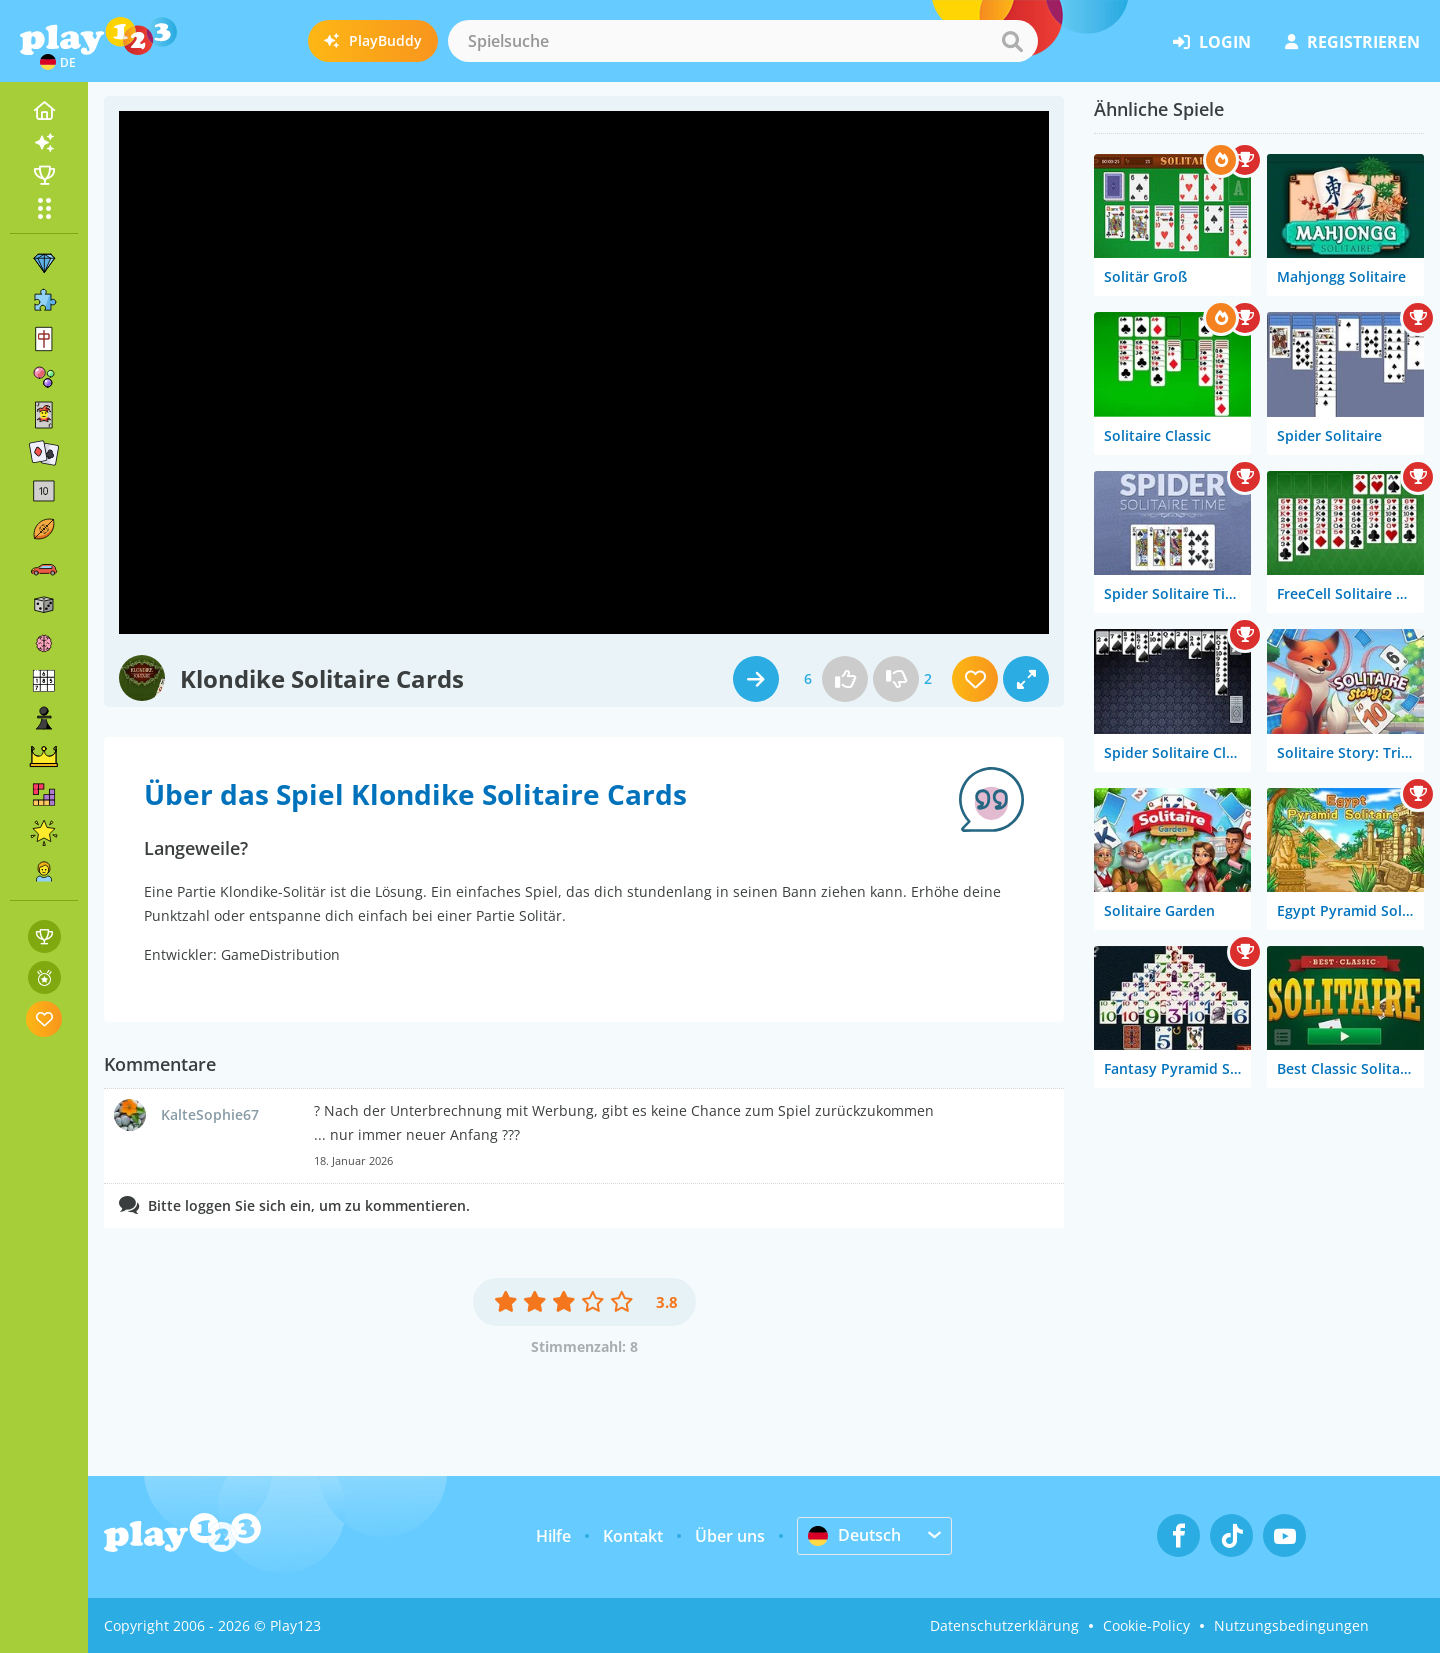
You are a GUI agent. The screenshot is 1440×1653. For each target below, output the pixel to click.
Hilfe (553, 1536)
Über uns (730, 1536)
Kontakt (633, 1536)
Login (1212, 42)
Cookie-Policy (1146, 1625)
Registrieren (1352, 42)
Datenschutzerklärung (1004, 1625)
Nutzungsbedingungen (1291, 1625)
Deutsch (854, 1535)
